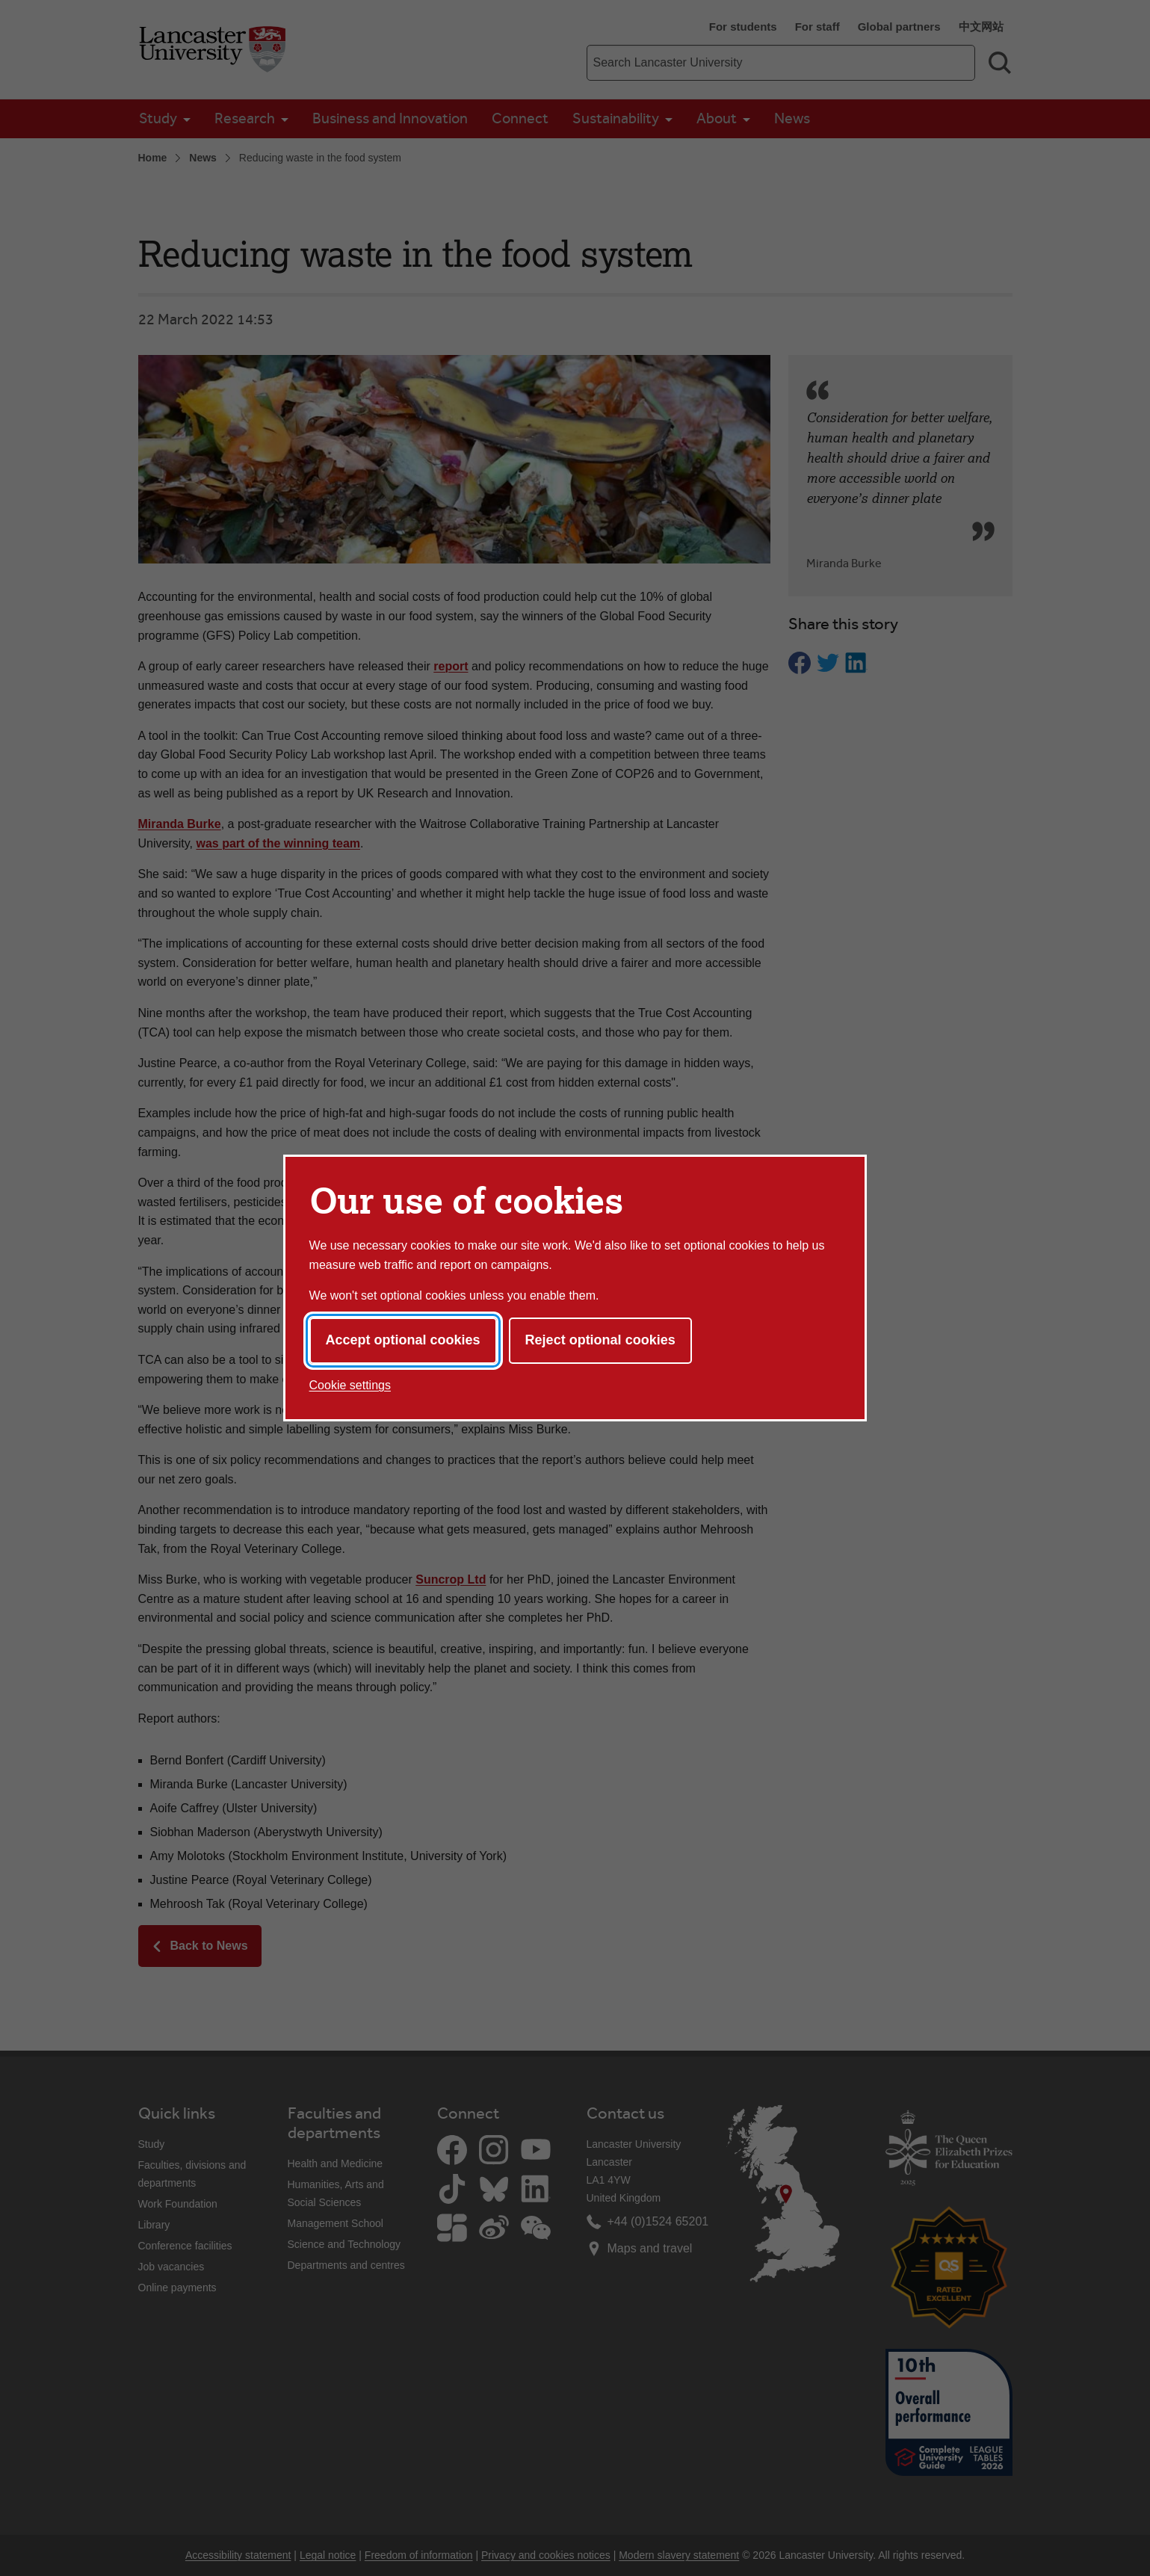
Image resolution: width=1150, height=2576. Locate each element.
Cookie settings (350, 1385)
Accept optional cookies (403, 1339)
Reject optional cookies (600, 1339)
